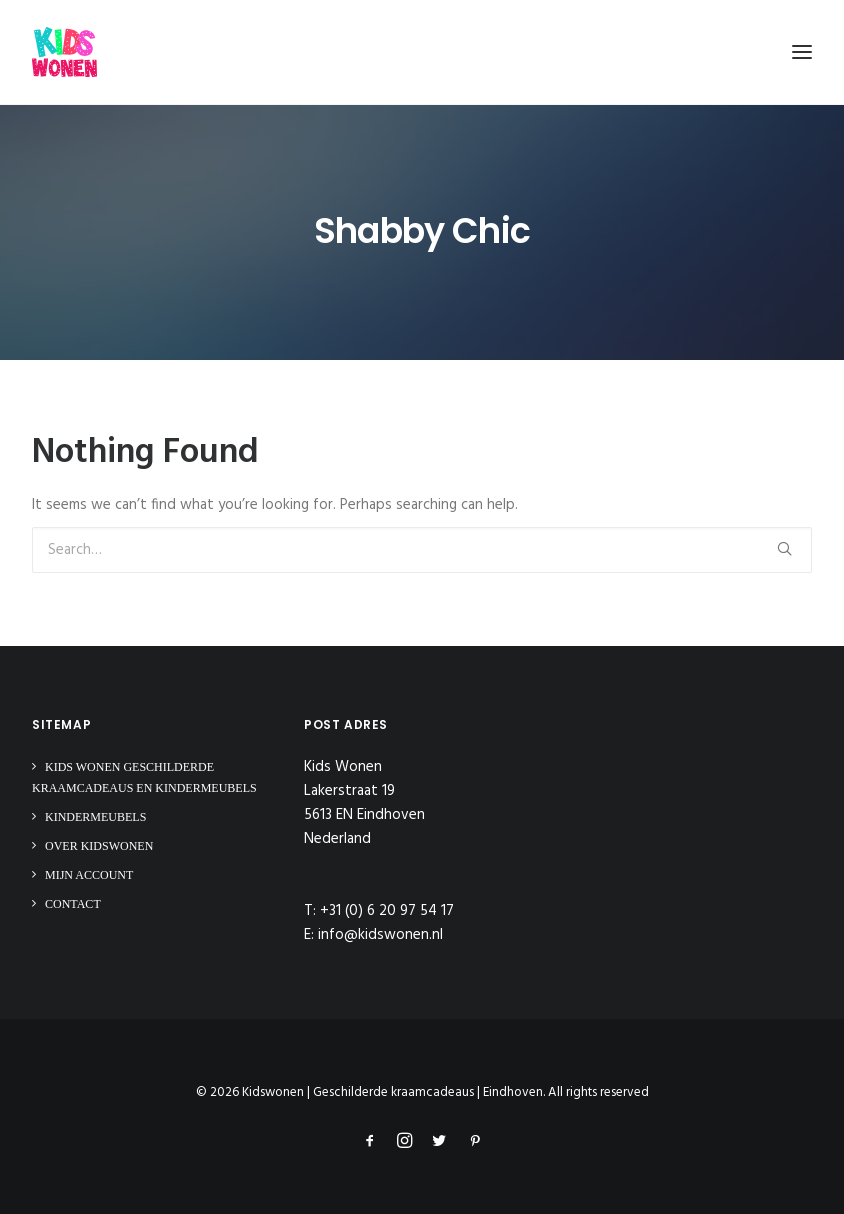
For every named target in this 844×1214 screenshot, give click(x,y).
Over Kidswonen (99, 846)
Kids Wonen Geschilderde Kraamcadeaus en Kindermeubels (144, 777)
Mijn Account (89, 875)
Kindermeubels (95, 817)
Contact (73, 904)
